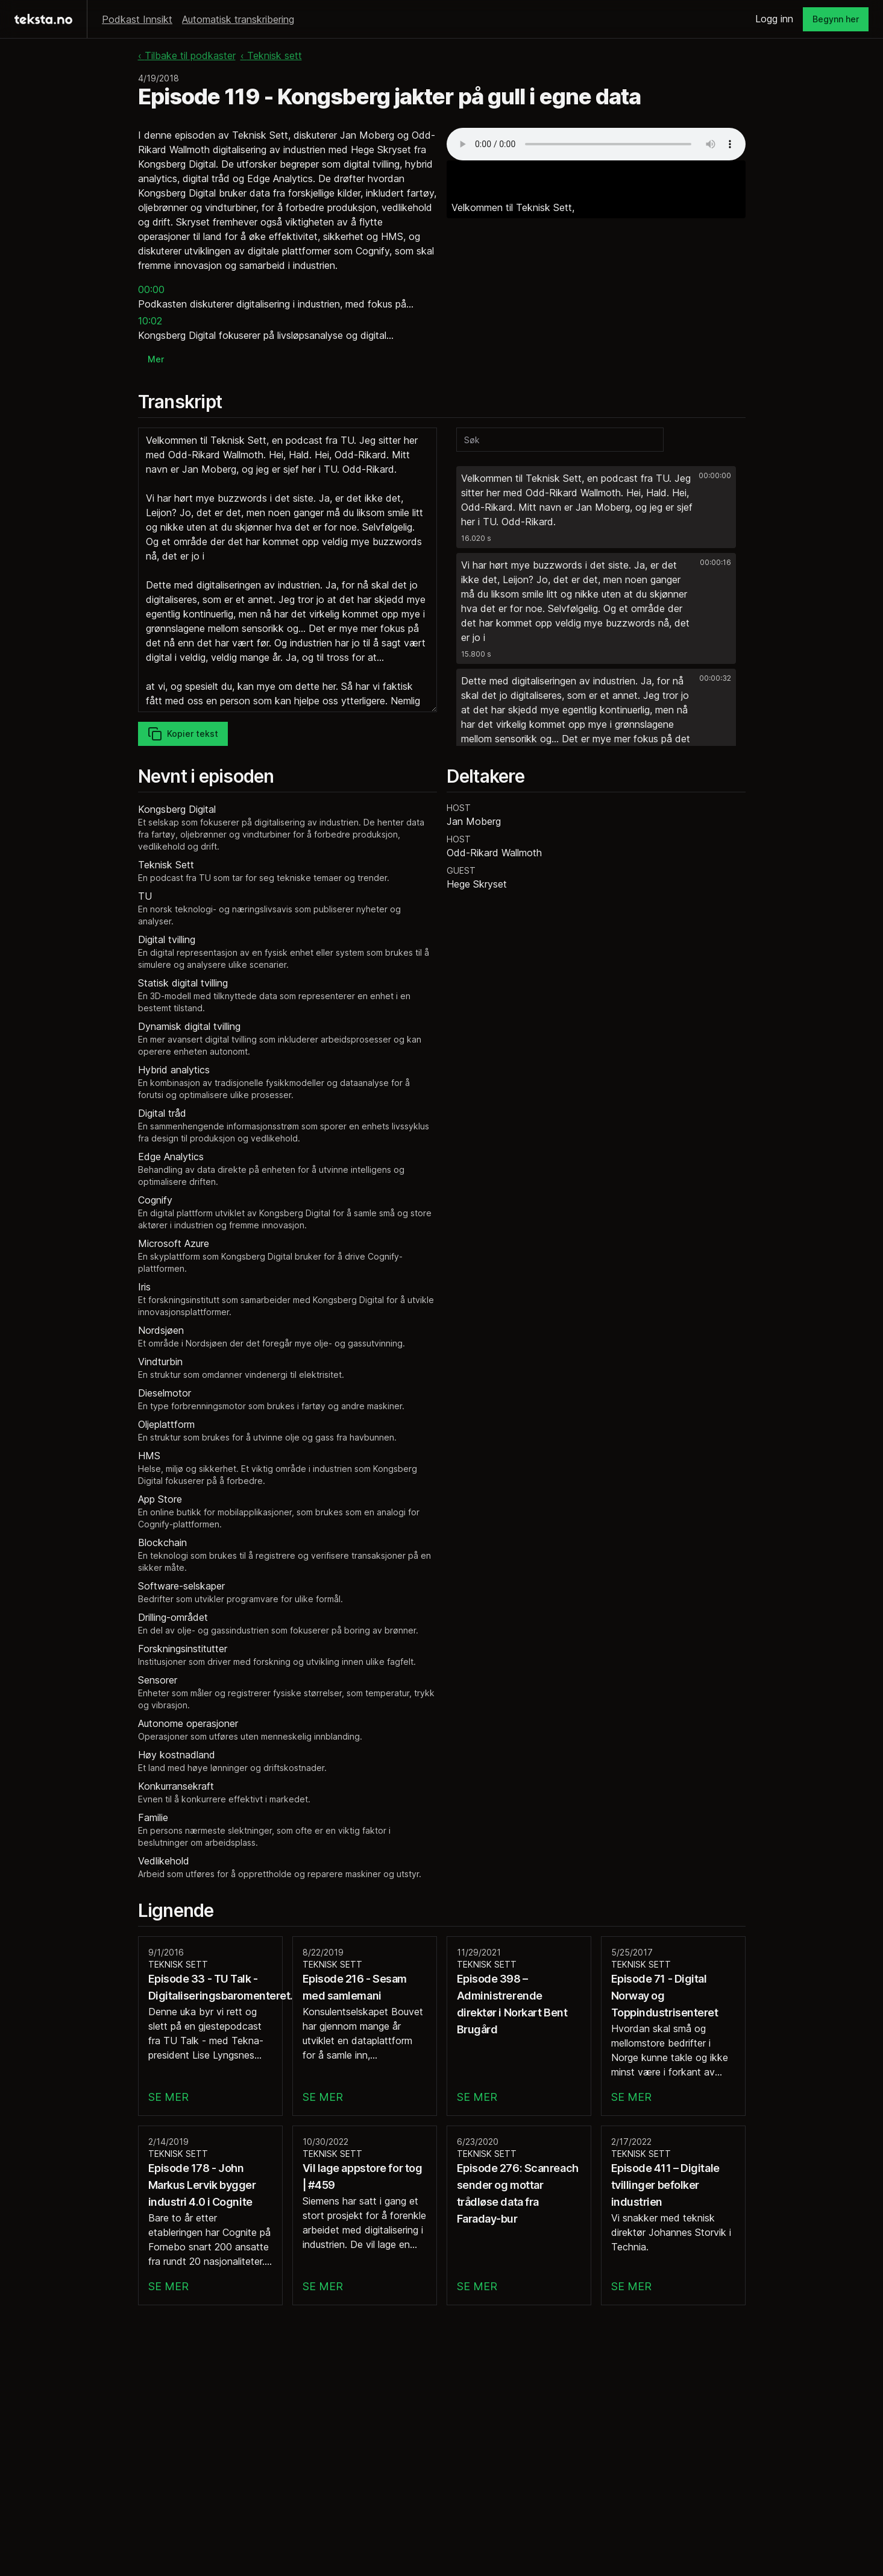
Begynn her (835, 19)
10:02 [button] (150, 321)
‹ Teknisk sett (271, 55)
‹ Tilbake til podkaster (187, 55)
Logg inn (774, 19)
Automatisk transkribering (238, 19)
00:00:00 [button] (715, 475)
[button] (596, 507)
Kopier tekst (183, 734)
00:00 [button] (151, 289)
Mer (156, 359)
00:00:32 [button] (715, 678)
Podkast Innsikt (137, 19)
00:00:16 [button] (715, 562)
